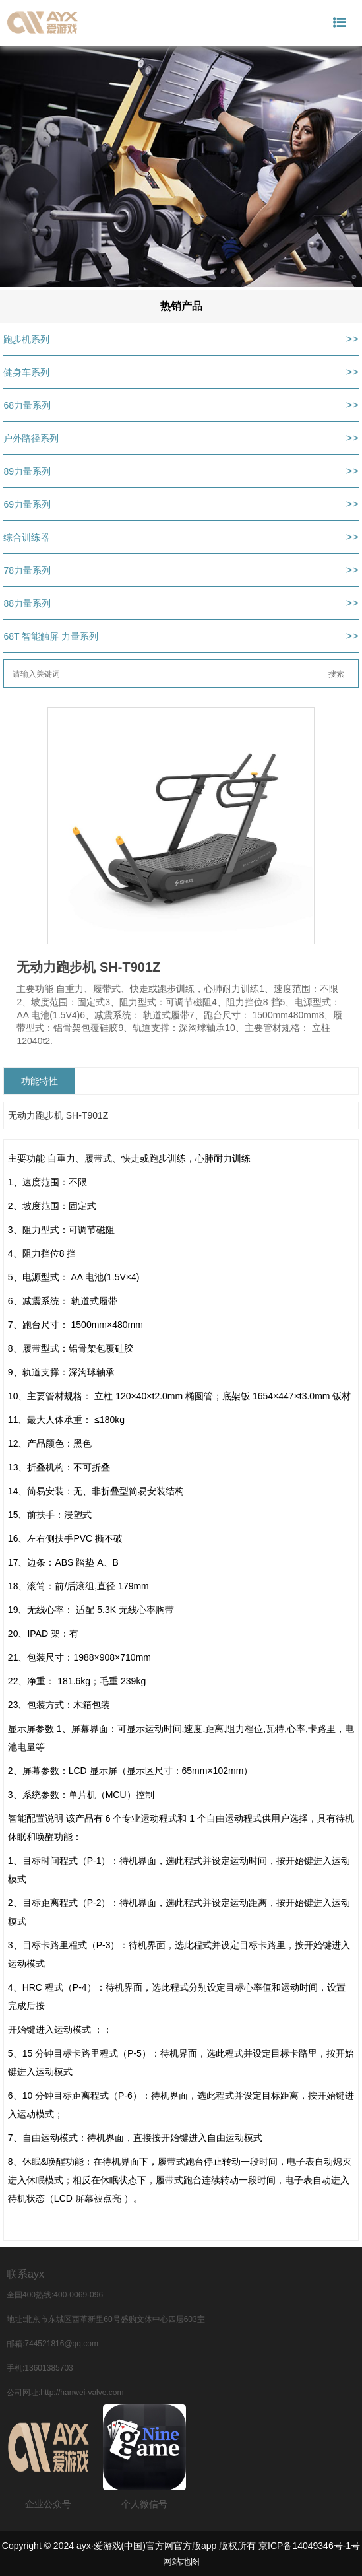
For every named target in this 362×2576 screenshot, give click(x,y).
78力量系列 (27, 570)
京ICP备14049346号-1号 (309, 2545)
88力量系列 (27, 603)
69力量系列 (27, 504)
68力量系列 (27, 405)
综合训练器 (26, 537)
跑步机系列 (26, 339)
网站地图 (181, 2561)
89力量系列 (27, 471)
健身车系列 (26, 372)
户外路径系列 (31, 438)
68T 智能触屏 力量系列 (50, 636)
